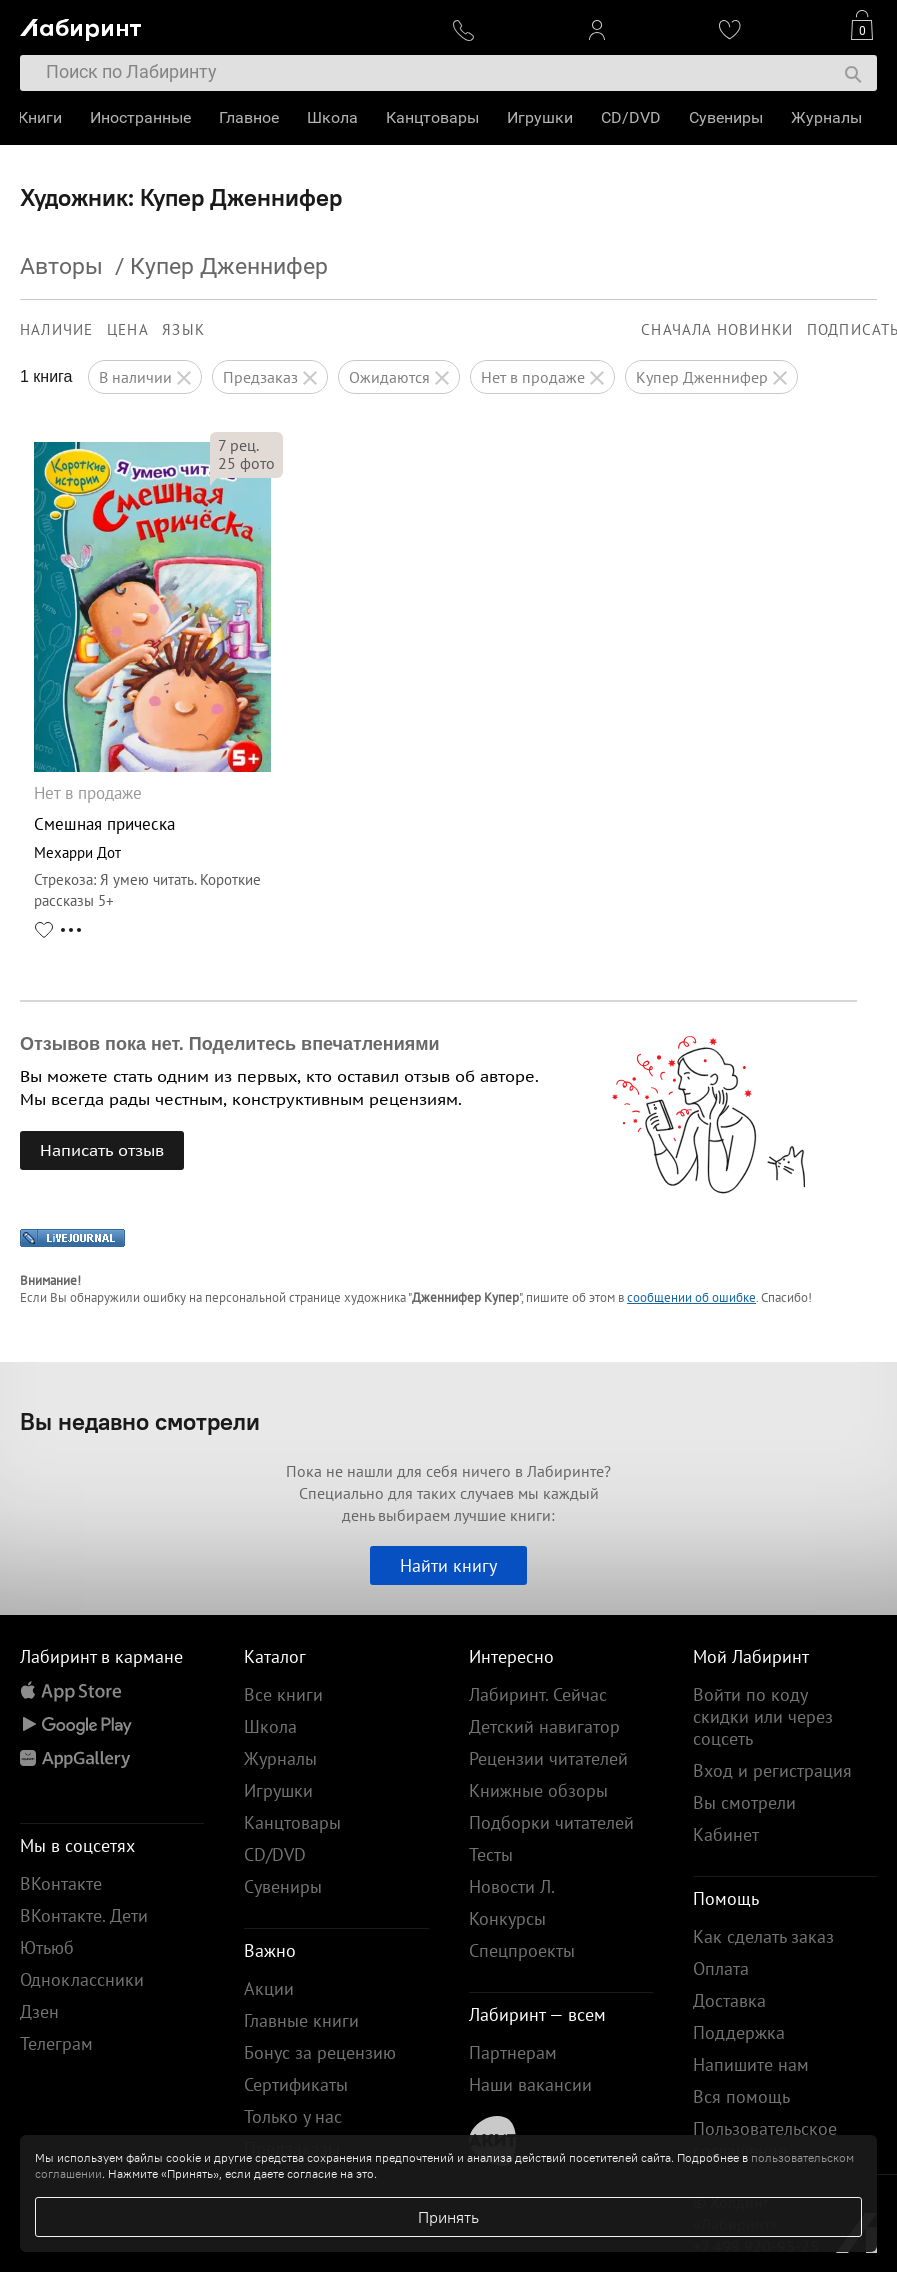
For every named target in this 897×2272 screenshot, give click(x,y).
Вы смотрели (744, 1802)
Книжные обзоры (538, 1790)
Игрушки (542, 117)
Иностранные (142, 117)
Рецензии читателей (548, 1758)
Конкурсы (507, 1918)
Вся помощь (741, 2096)
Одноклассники (82, 1979)
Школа (334, 117)
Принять (448, 2217)
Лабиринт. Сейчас (538, 1694)
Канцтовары (434, 117)
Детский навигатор (544, 1726)
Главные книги (301, 2020)
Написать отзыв (102, 1150)
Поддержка (739, 2032)
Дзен (39, 2011)
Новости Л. (512, 1886)
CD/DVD (633, 117)
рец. (238, 445)
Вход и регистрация (772, 1770)
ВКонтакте (61, 1883)
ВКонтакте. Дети (84, 1915)
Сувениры (728, 117)
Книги (42, 117)
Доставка (729, 2000)
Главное (251, 117)
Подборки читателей (551, 1822)
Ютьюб (47, 1947)
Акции (269, 1988)
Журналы (828, 117)
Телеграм (56, 2043)
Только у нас (293, 2116)
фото (246, 463)
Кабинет (726, 1834)
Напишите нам (751, 2064)
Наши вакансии (530, 2084)
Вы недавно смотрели (140, 1421)
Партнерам (513, 2052)
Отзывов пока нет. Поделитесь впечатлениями (230, 1044)
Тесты (491, 1854)
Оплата (721, 1968)
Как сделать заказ (763, 1936)
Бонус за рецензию (320, 2052)
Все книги (283, 1694)
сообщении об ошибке (691, 1297)
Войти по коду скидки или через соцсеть (763, 1716)
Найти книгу (448, 1565)
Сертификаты (296, 2084)
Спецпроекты (522, 1950)
